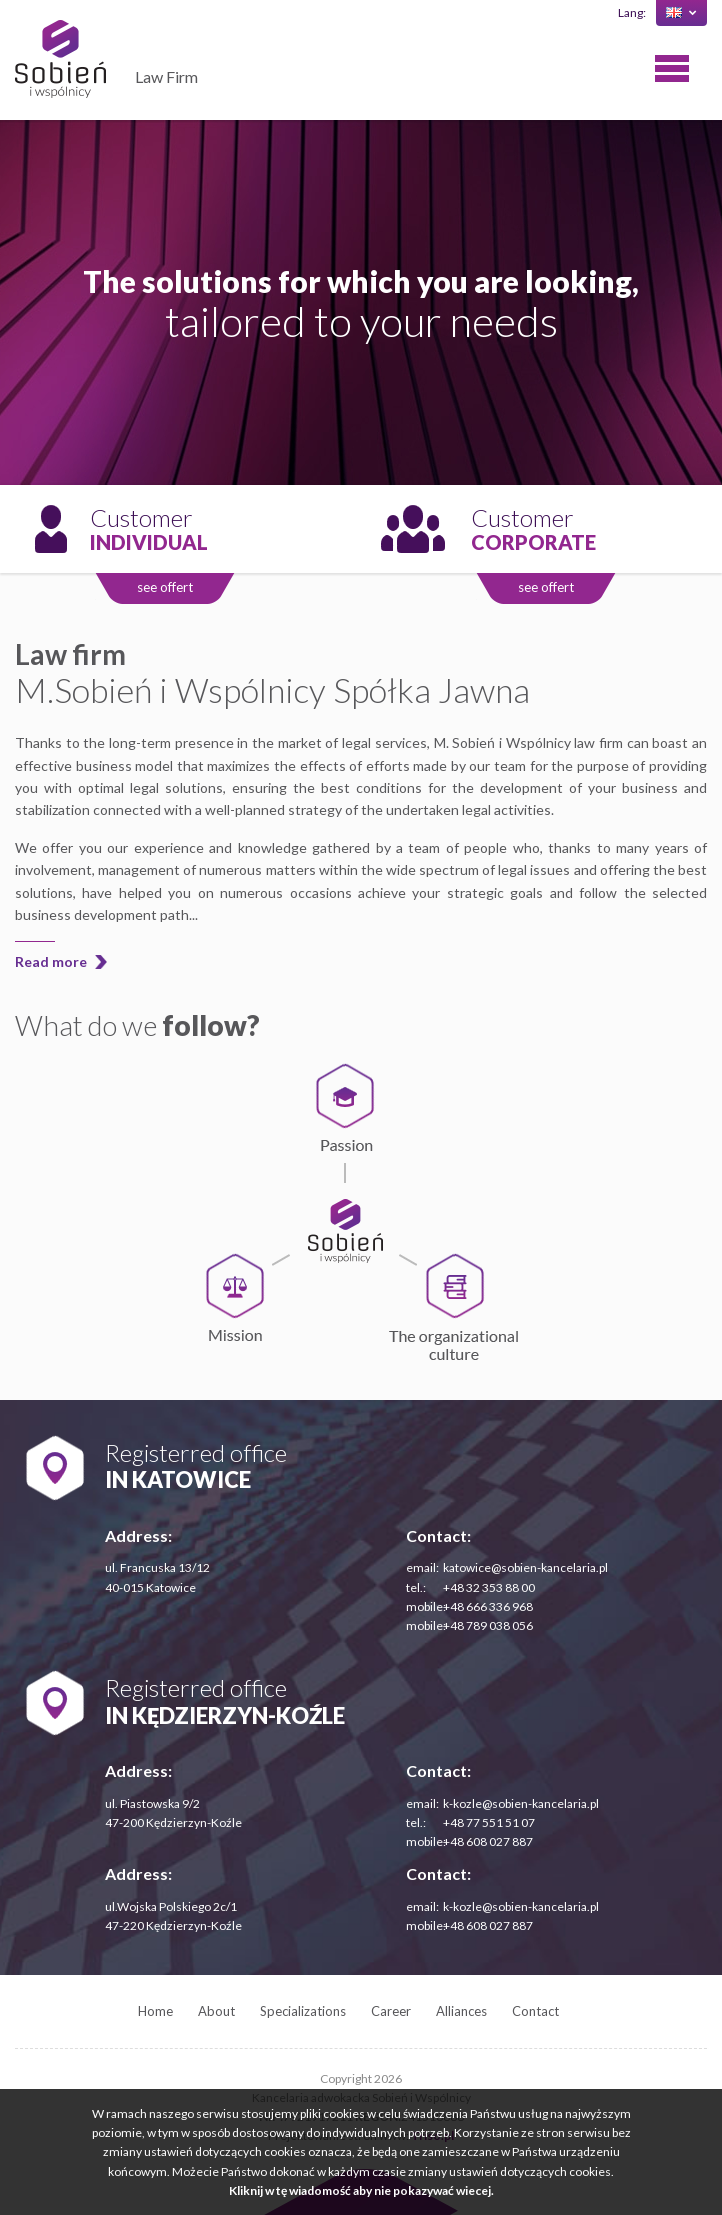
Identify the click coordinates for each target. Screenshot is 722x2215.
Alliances (461, 2011)
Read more (51, 961)
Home (155, 2011)
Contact (535, 2011)
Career (391, 2011)
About (216, 2011)
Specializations (303, 2011)
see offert (165, 587)
